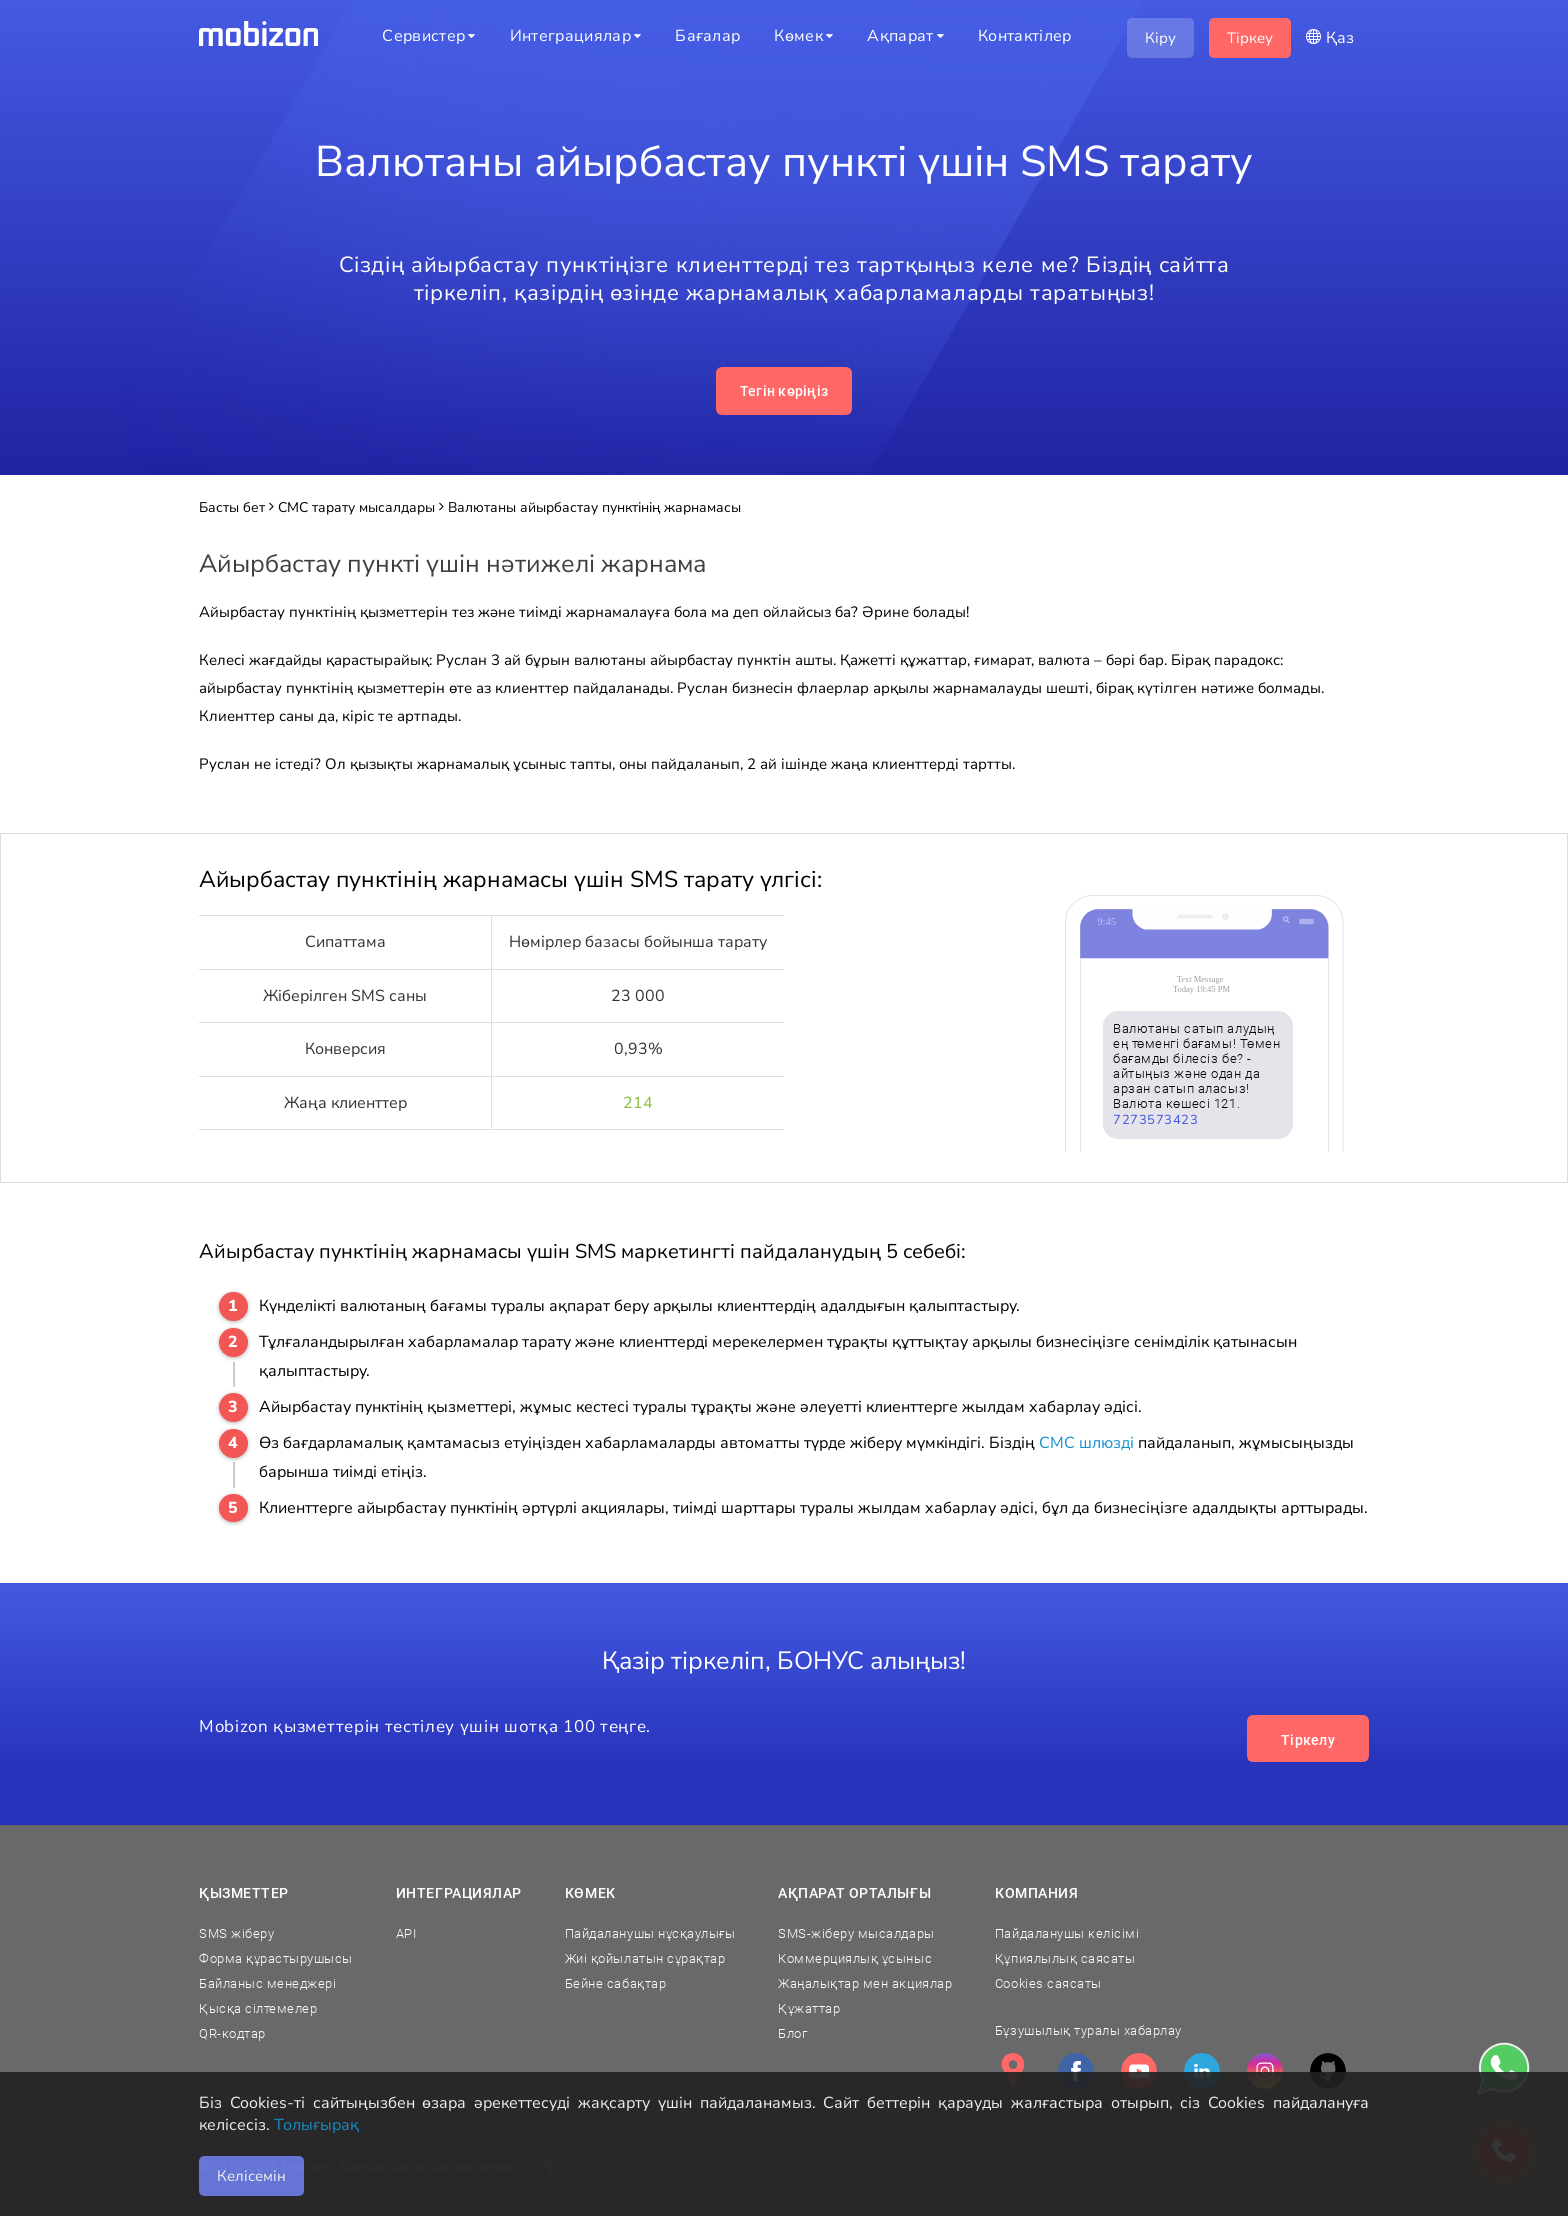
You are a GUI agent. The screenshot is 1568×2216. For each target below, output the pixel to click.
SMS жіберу (236, 1933)
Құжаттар (809, 2008)
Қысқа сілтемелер (258, 2008)
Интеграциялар (459, 1893)
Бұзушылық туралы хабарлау (1088, 2030)
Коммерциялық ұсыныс (855, 1958)
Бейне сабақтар (615, 1983)
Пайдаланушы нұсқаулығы (650, 1933)
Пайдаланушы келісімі (1067, 1933)
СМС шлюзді (1086, 1443)
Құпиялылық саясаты (1065, 1958)
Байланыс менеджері (267, 1983)
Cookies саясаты (1048, 1983)
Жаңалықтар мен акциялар (865, 1983)
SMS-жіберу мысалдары (856, 1933)
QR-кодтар (232, 2033)
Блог (792, 2033)
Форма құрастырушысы (276, 1958)
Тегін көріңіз (784, 391)
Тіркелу (1308, 1740)
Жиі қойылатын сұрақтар (645, 1958)
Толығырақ (316, 2125)
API (406, 1933)
